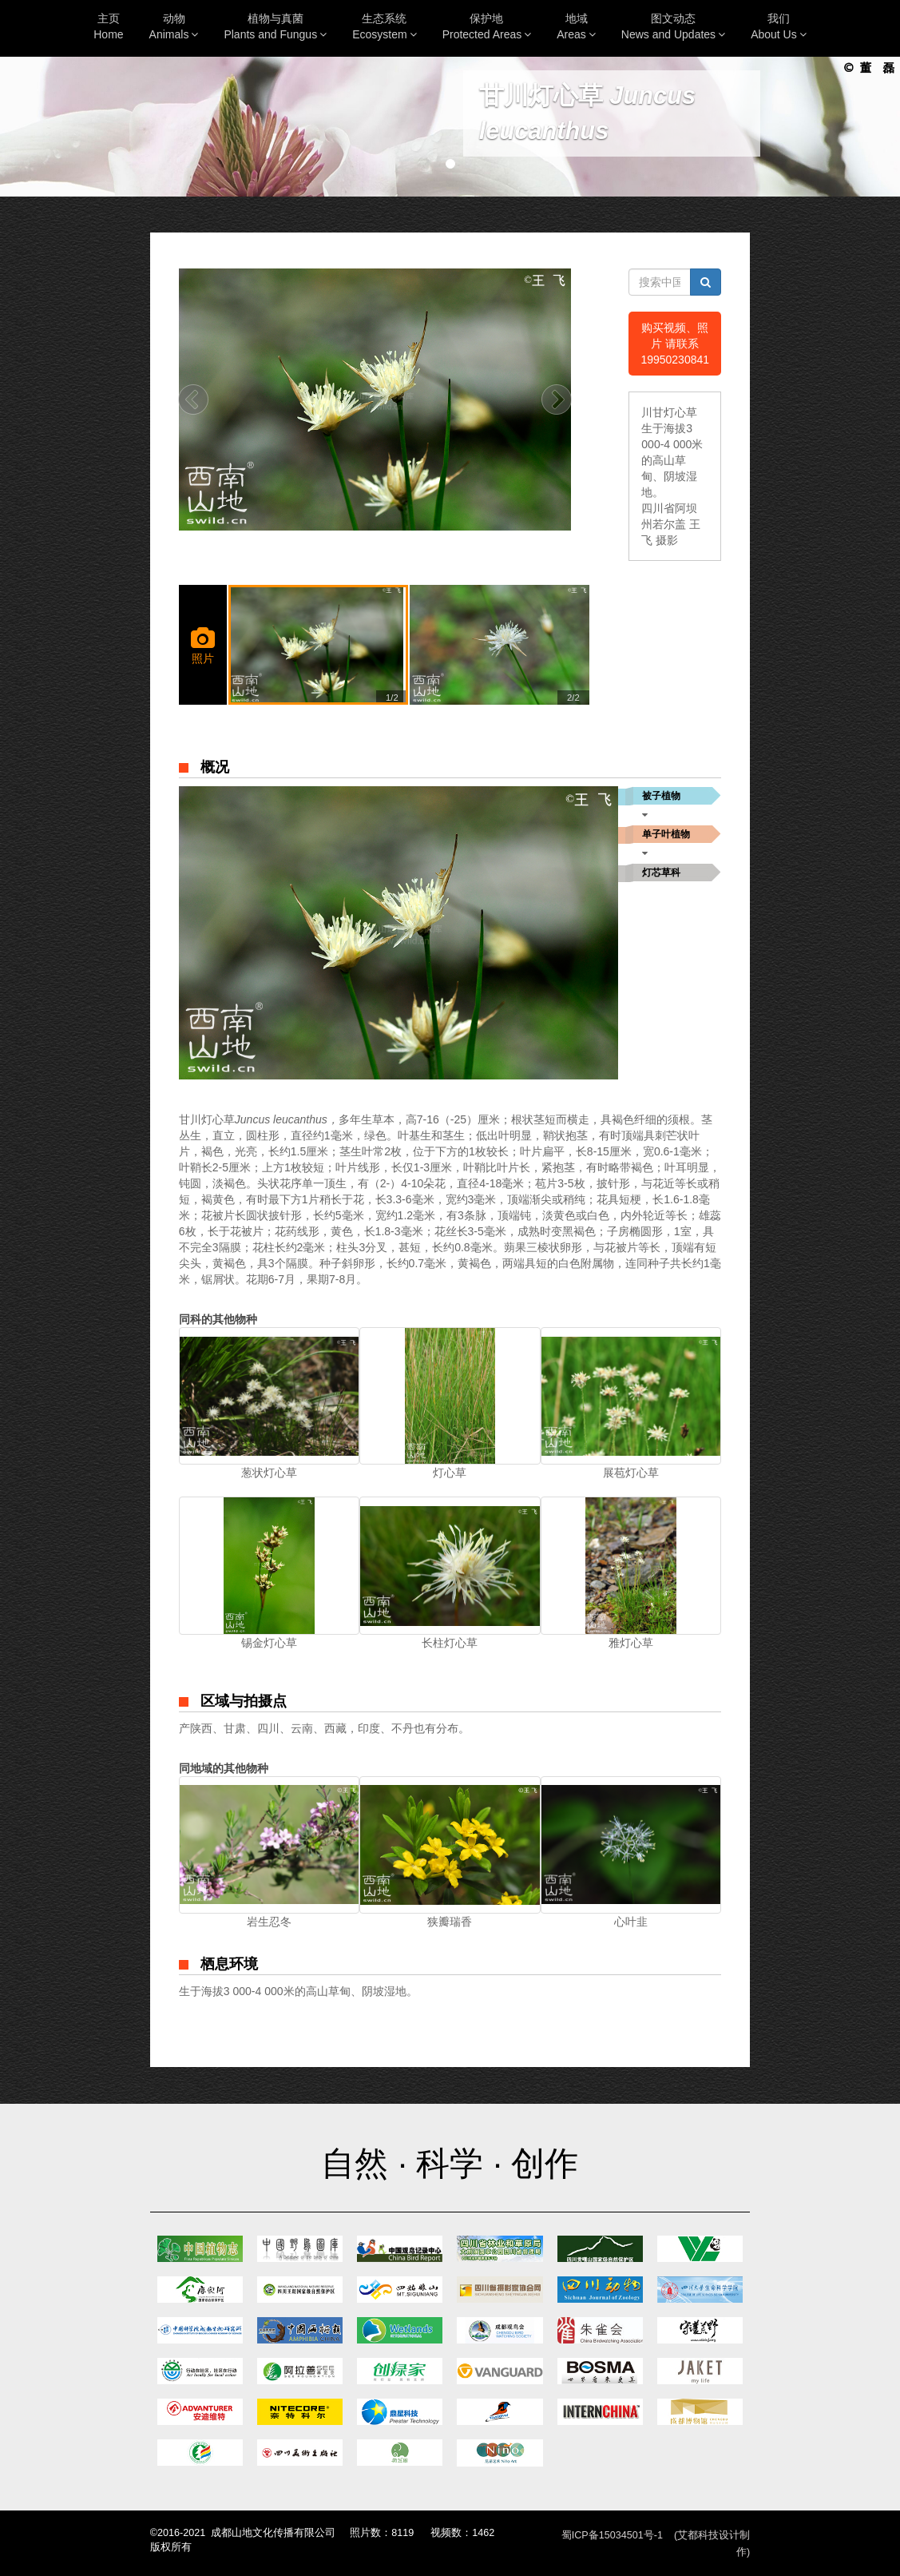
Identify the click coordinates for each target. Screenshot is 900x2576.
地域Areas (576, 26)
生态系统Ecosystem (384, 26)
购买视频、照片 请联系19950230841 (674, 343)
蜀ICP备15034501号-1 (612, 2535)
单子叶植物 (666, 834)
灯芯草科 (661, 872)
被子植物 (661, 795)
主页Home (108, 26)
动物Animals (174, 26)
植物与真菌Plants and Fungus (275, 26)
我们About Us (779, 26)
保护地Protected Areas (487, 26)
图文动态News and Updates (673, 26)
